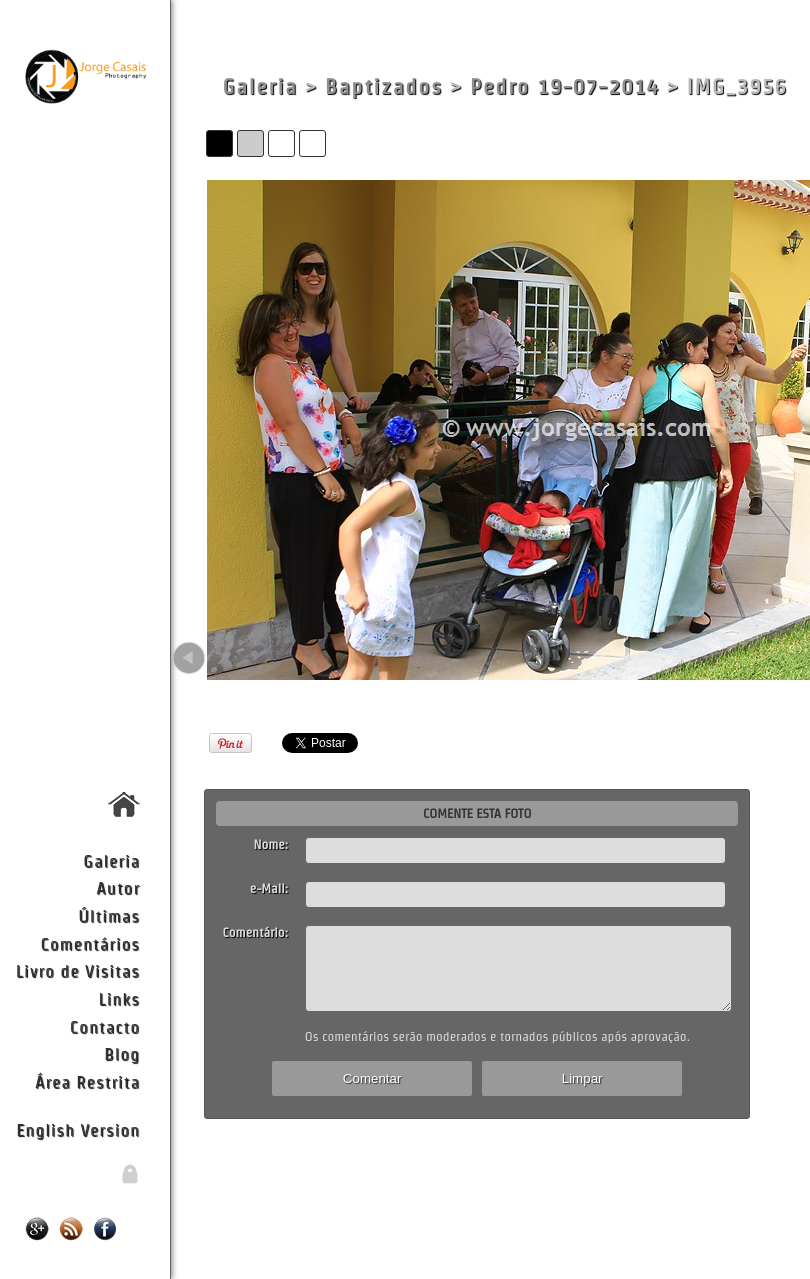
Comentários (90, 943)
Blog (122, 1053)
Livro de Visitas (78, 970)
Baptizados (384, 86)
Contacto (105, 1026)
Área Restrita (87, 1081)
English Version (78, 1129)
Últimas (109, 915)
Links (119, 998)
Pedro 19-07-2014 (564, 86)
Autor (118, 887)
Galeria (111, 860)
